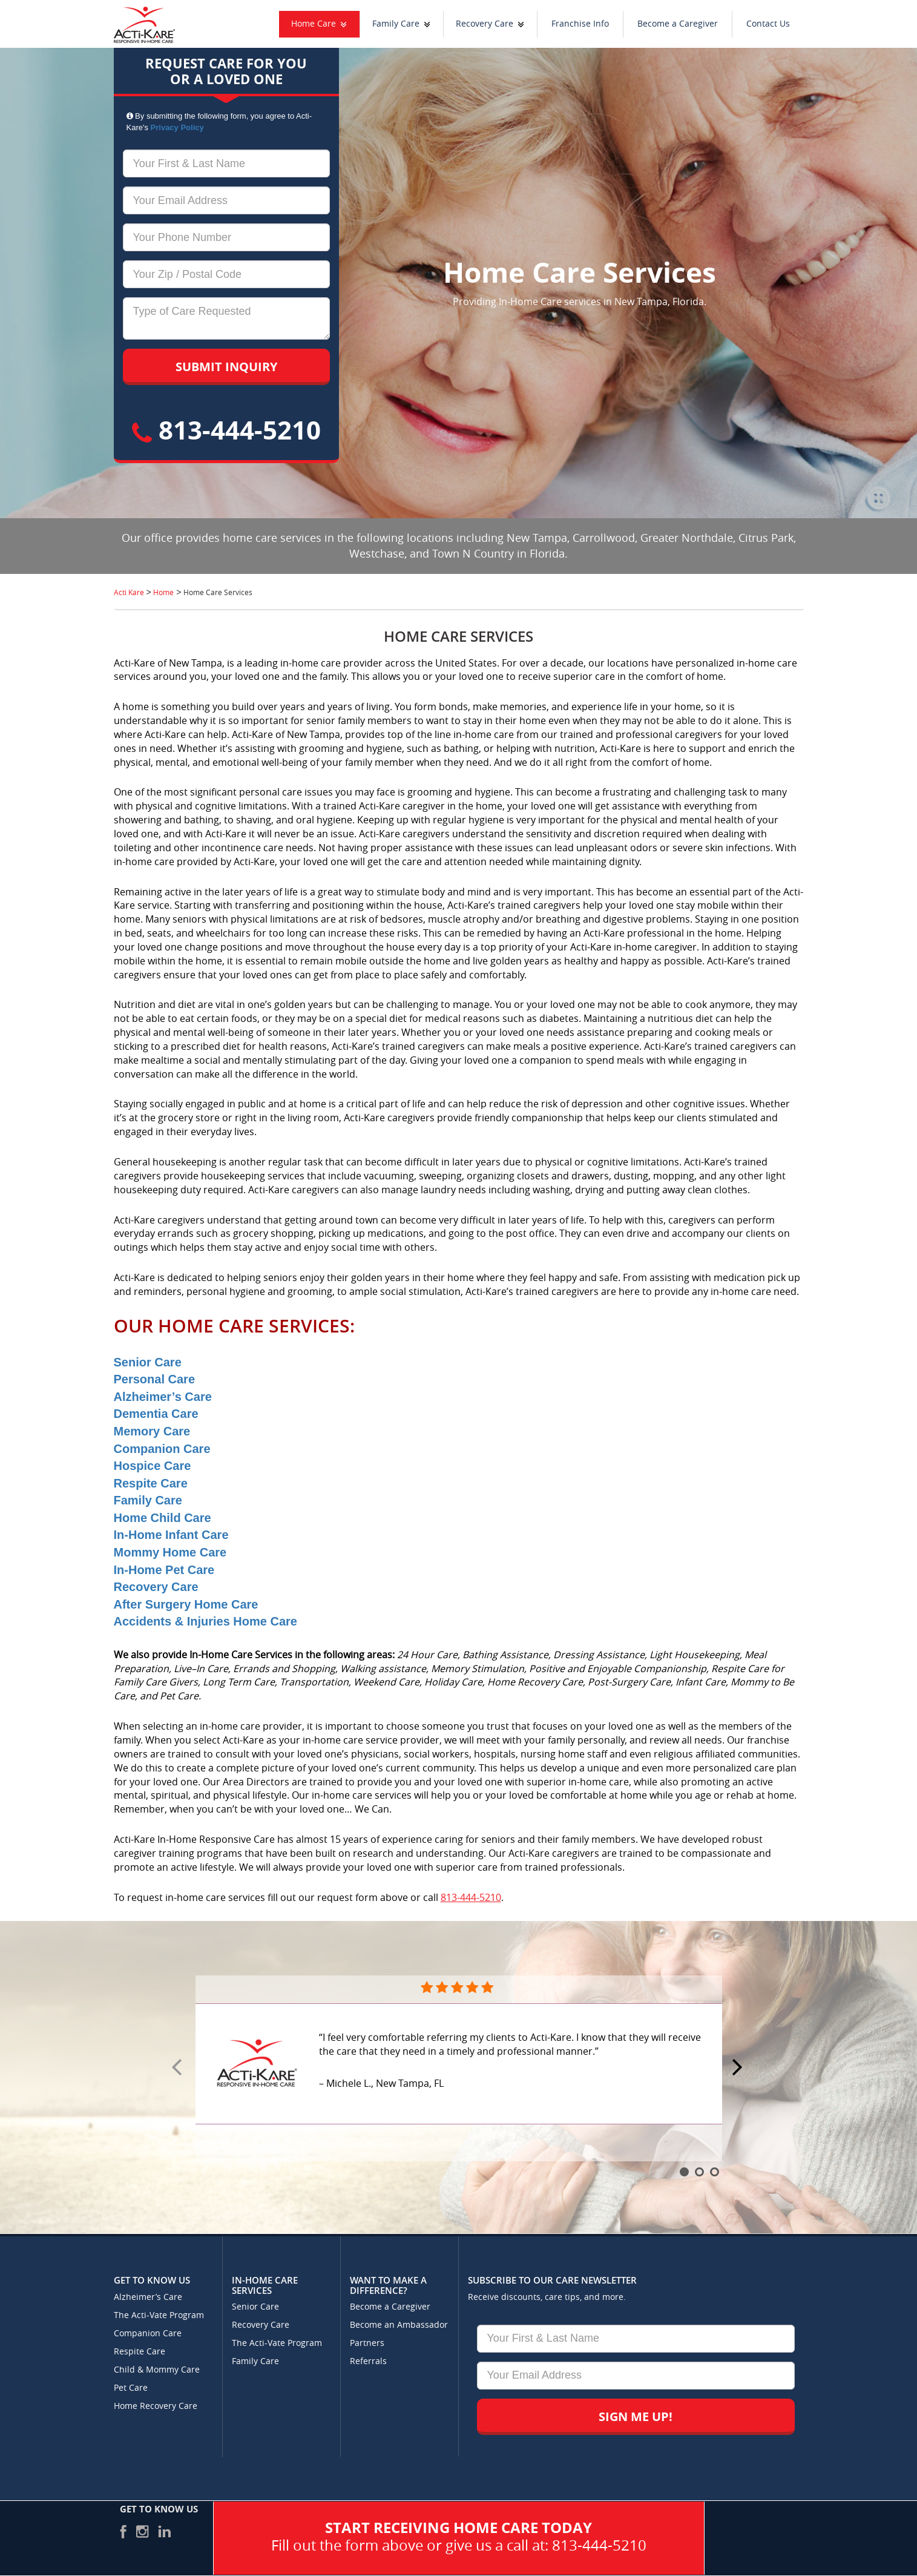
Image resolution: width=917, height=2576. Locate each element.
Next (739, 2068)
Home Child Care (162, 1517)
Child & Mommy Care (157, 2370)
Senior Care (148, 1362)
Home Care (313, 24)
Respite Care (151, 1483)
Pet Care (131, 2388)
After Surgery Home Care (186, 1604)
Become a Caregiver (677, 24)
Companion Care (162, 1448)
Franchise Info (580, 24)
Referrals (368, 2361)
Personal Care (155, 1379)
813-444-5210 (226, 429)
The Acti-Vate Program (159, 2315)
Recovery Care (484, 24)
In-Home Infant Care (171, 1534)
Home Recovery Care (155, 2406)
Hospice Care (152, 1465)
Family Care (395, 24)
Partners (367, 2343)
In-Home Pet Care (164, 1569)
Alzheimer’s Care (163, 1396)
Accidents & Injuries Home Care (205, 1621)
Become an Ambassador (399, 2325)
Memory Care (152, 1431)
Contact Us (768, 24)
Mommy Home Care (170, 1552)
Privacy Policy (177, 127)
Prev (178, 2068)
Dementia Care (156, 1413)
